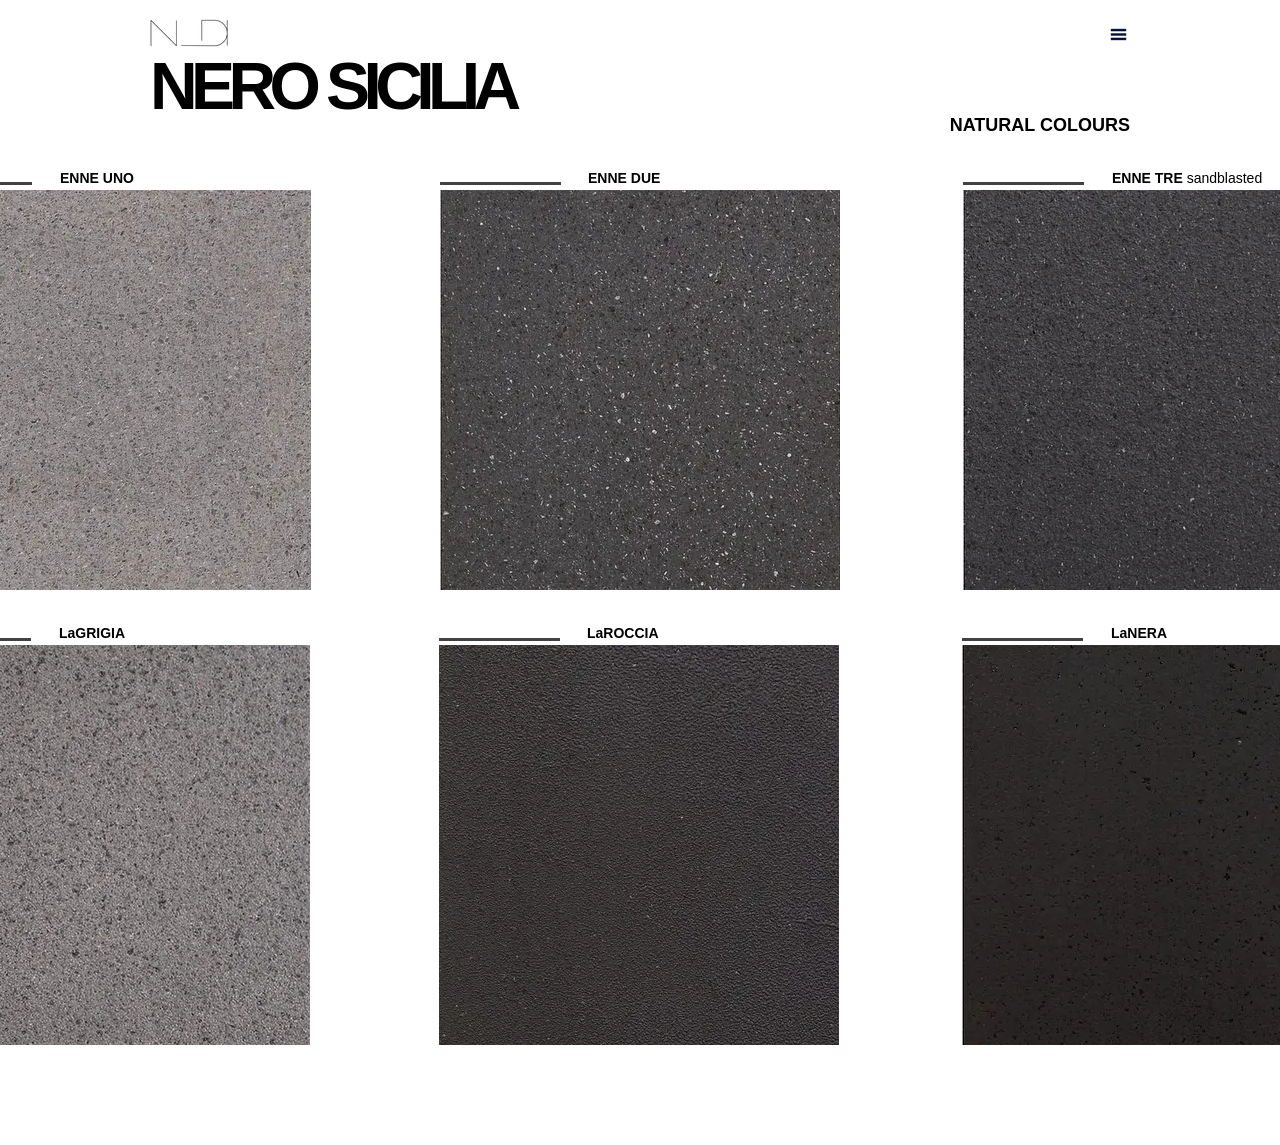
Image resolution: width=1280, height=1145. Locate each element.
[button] (1118, 34)
